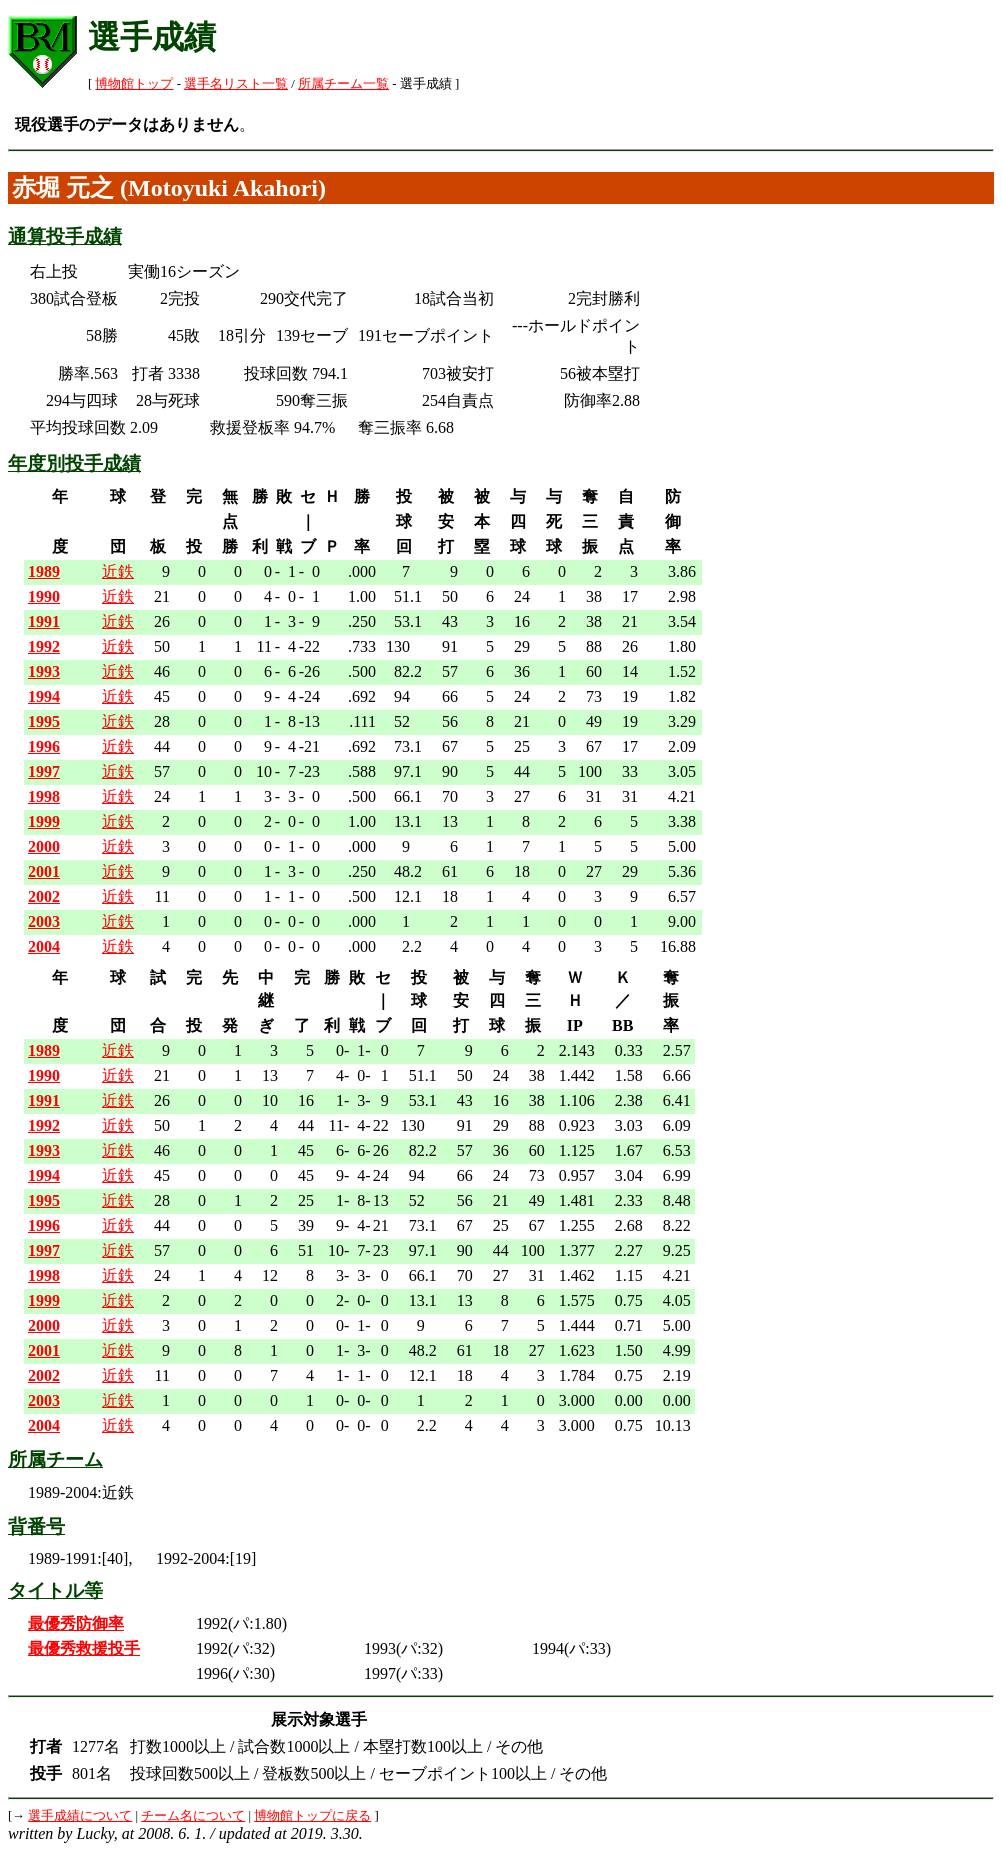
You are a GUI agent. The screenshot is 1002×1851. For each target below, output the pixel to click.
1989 (44, 571)
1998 (44, 796)
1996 (44, 746)
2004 (44, 946)
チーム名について (193, 1816)
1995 (44, 721)
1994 (44, 696)
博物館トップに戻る (312, 1816)
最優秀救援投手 (84, 1648)
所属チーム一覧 (343, 84)
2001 (44, 871)
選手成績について (80, 1816)
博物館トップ (134, 84)
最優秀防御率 (76, 1623)
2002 (44, 896)
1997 (44, 771)
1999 (44, 821)
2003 (44, 921)
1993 (44, 671)
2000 (44, 846)
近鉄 (118, 571)
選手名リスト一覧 (236, 84)
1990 (44, 596)
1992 (44, 646)
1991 (44, 621)
